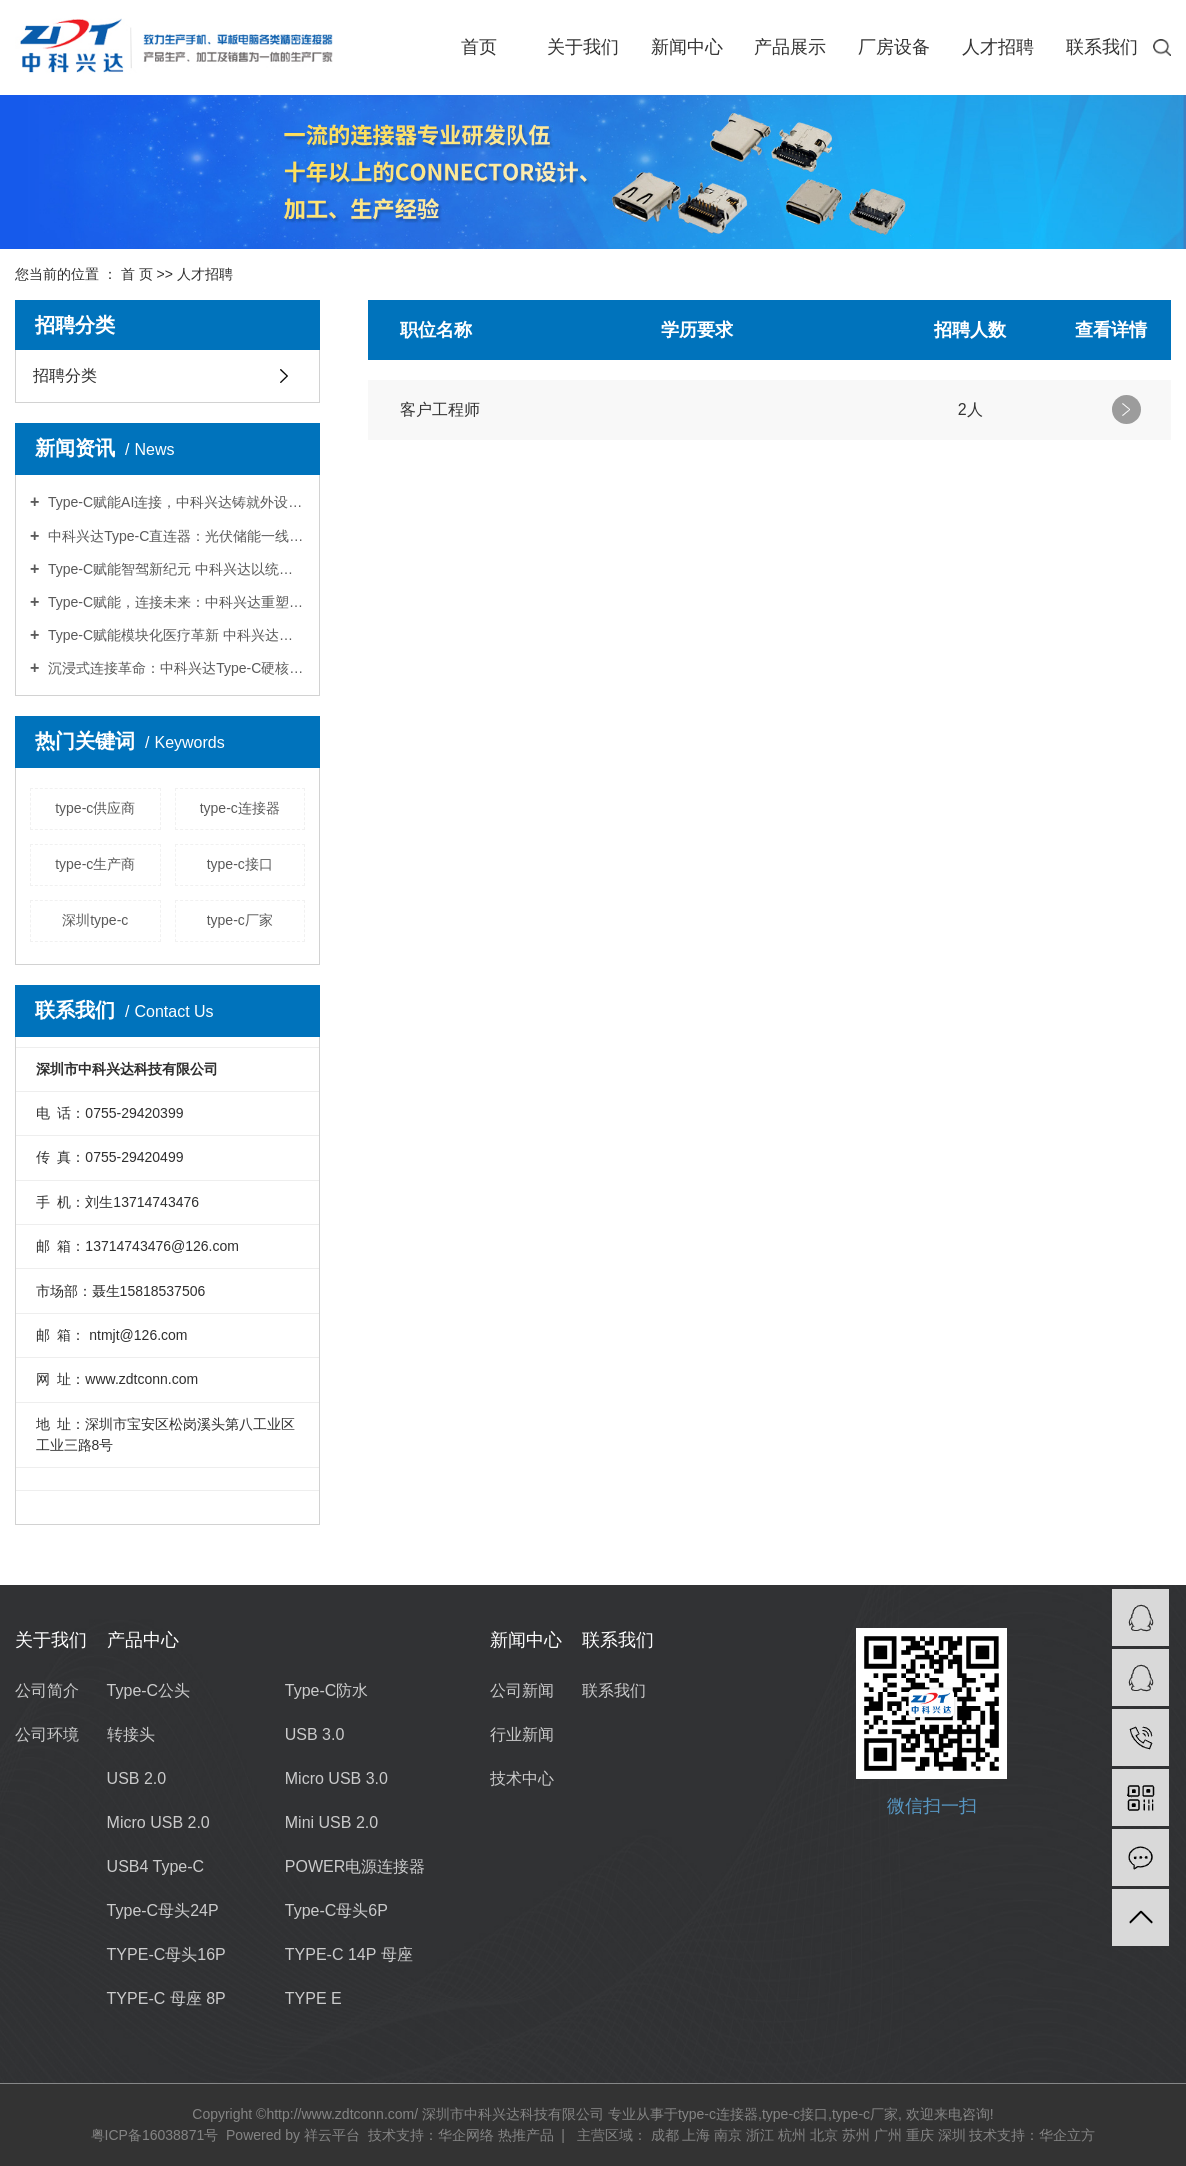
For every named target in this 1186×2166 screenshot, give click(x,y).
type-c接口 (240, 864)
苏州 (856, 2135)
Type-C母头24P (163, 1910)
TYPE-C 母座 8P (166, 1998)
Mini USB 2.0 (331, 1822)
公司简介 (47, 1690)
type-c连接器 (240, 808)
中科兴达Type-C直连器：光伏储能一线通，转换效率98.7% (174, 536)
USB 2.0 (137, 1778)
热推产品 (526, 2135)
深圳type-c (95, 920)
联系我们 (1102, 47)
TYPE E (313, 1998)
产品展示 (790, 47)
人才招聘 (998, 47)
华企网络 (466, 2135)
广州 (888, 2135)
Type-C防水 (327, 1690)
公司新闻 (522, 1690)
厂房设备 (894, 47)
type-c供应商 (95, 808)
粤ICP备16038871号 (155, 2135)
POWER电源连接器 (355, 1866)
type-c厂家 (240, 920)
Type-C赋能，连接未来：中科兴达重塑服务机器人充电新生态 (174, 602)
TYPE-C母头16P (166, 1954)
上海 (696, 2135)
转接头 (131, 1734)
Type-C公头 (149, 1690)
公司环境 (47, 1734)
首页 (479, 47)
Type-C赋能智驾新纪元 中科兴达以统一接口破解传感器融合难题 (174, 569)
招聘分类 (65, 375)
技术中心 (522, 1778)
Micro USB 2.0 (158, 1822)
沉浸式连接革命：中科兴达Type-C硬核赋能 (174, 668)
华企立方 (1067, 2135)
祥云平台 (332, 2135)
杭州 (792, 2135)
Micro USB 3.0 (336, 1778)
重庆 (920, 2135)
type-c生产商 (95, 864)
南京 (728, 2135)
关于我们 (583, 47)
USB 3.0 (315, 1734)
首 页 (137, 274)
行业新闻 (522, 1734)
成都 (665, 2135)
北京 (824, 2135)
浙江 (760, 2135)
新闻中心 (687, 47)
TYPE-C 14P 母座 (349, 1954)
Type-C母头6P (336, 1910)
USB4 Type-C (156, 1866)
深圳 (952, 2135)
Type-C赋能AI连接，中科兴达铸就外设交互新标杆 (174, 502)
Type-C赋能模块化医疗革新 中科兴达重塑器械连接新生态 (174, 635)
